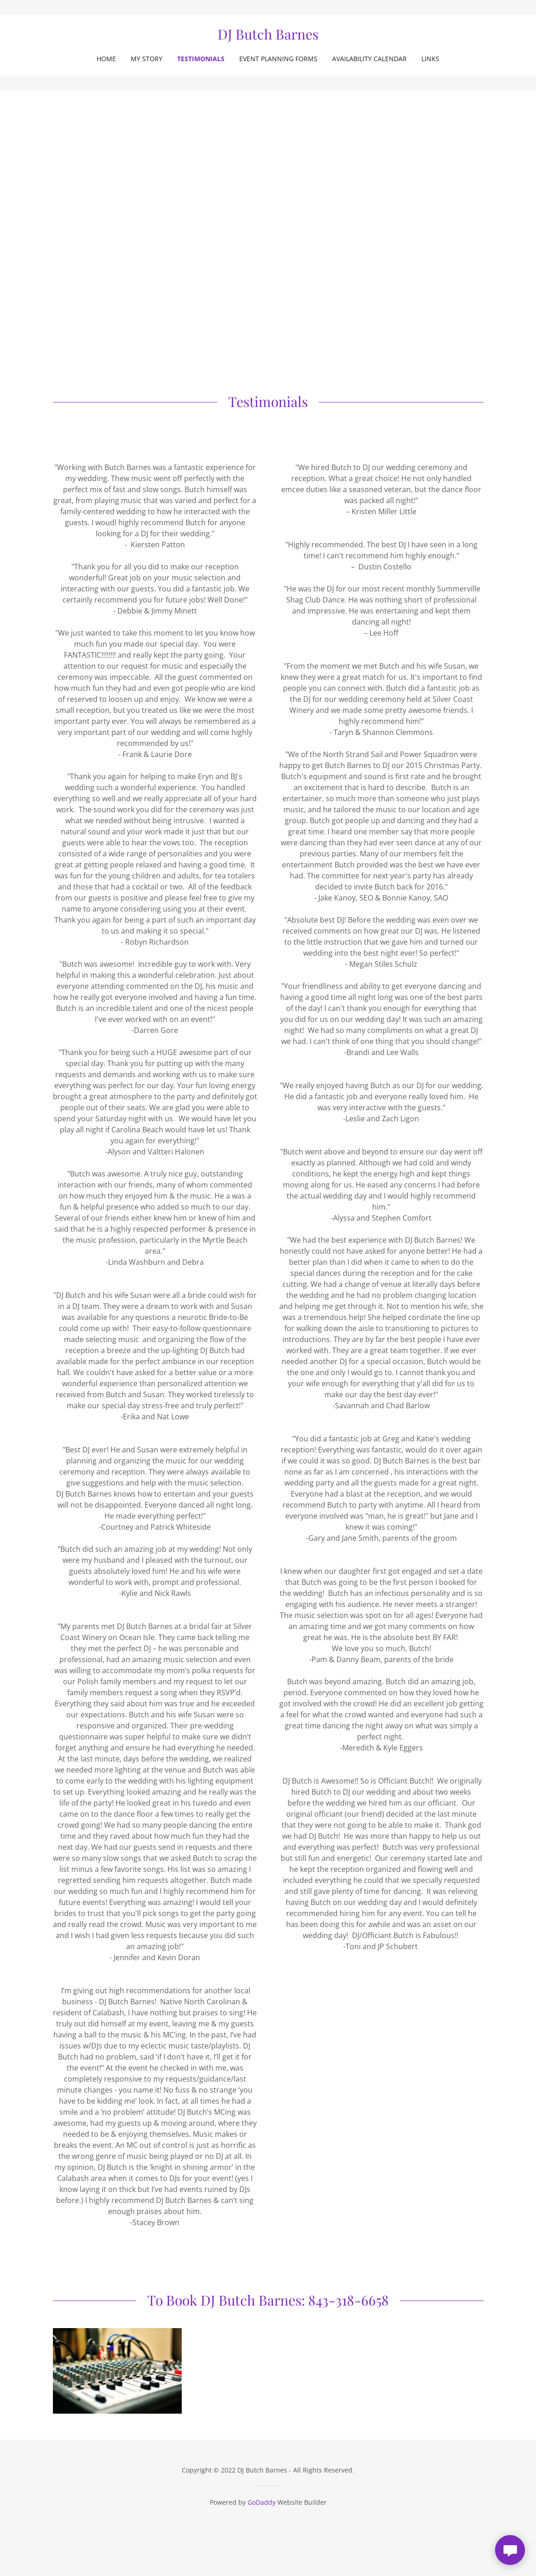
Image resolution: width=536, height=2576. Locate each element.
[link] (268, 37)
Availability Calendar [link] (369, 58)
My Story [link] (146, 58)
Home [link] (106, 58)
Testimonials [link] (201, 58)
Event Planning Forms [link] (278, 58)
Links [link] (430, 58)
